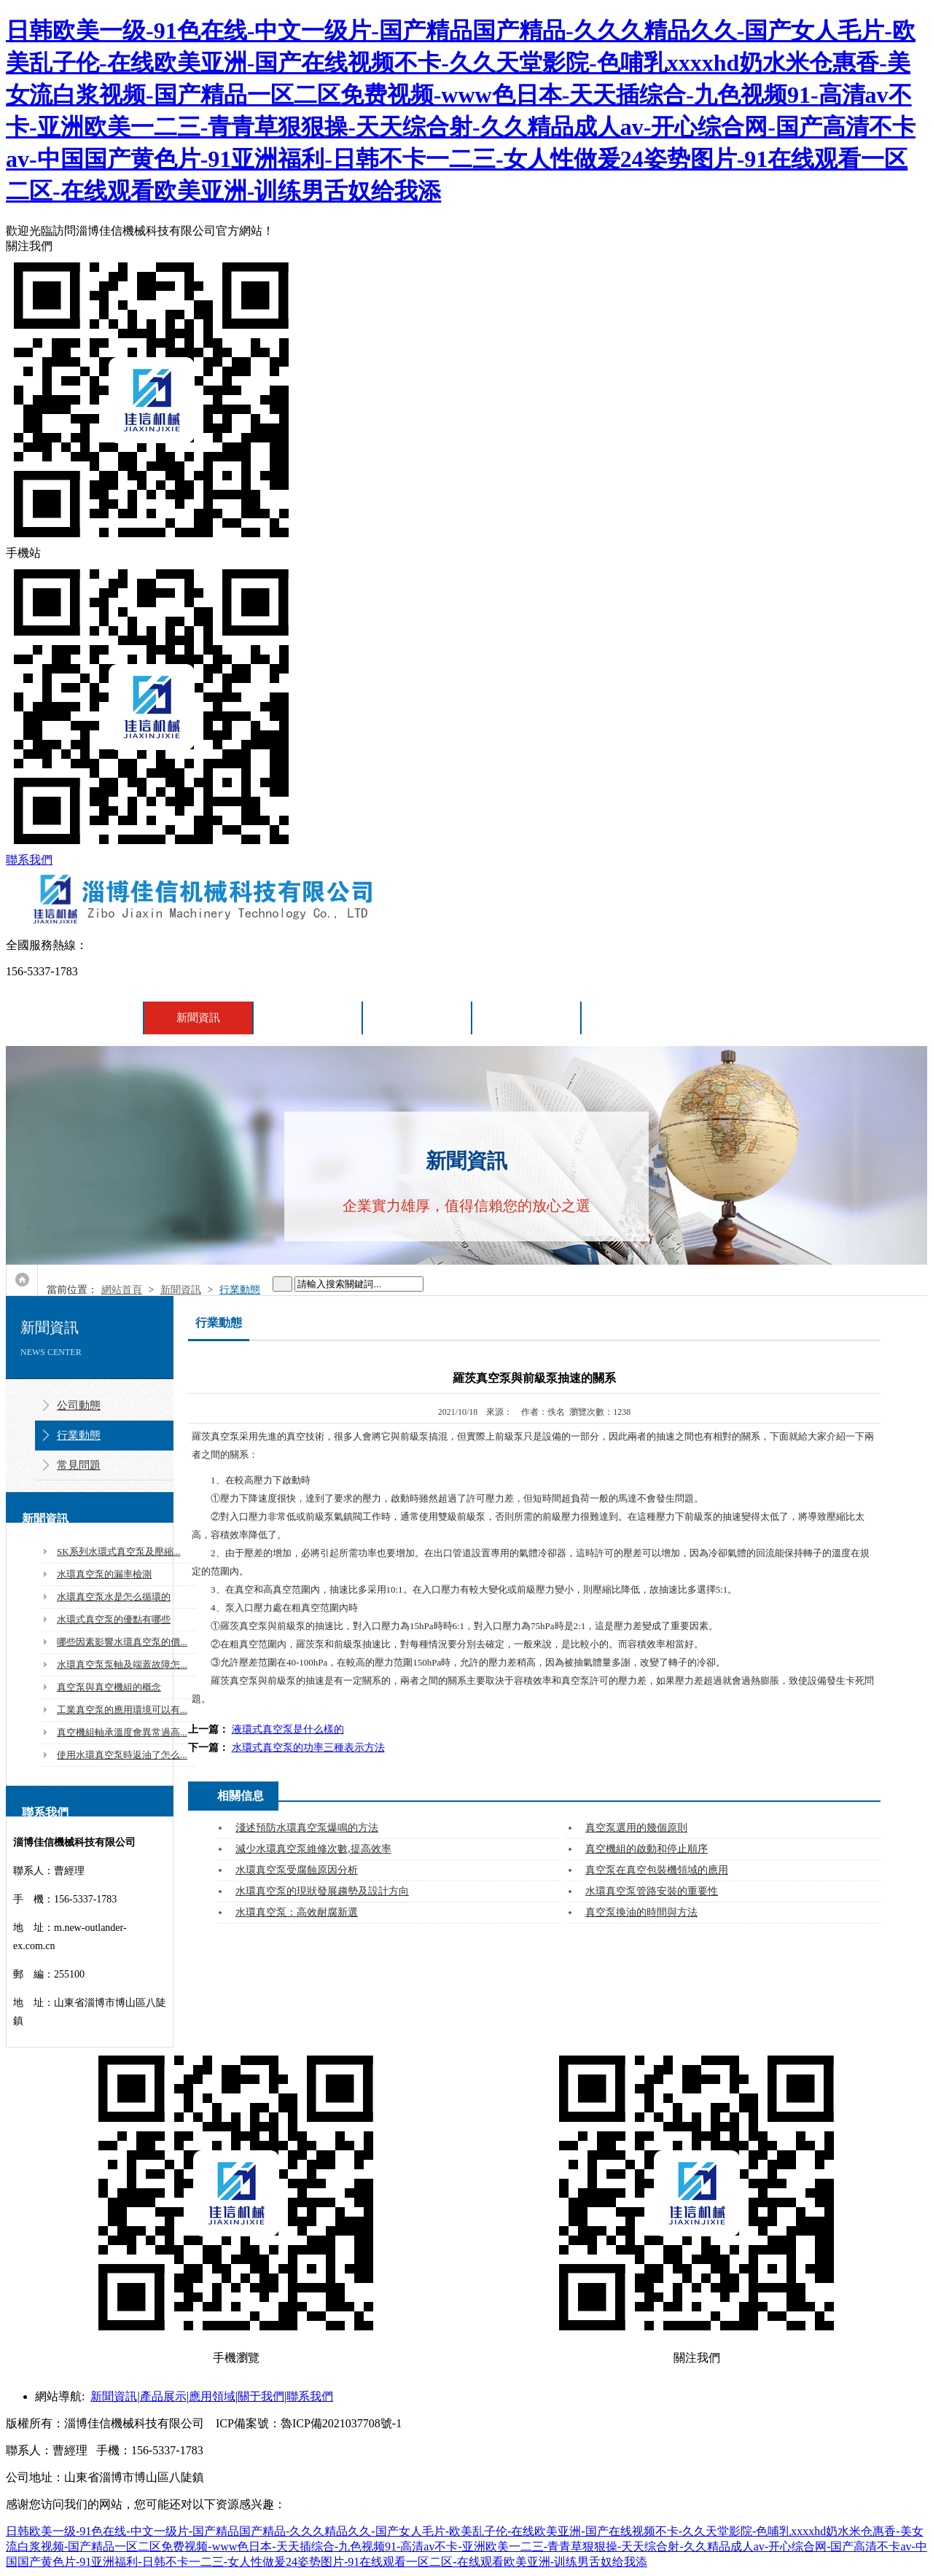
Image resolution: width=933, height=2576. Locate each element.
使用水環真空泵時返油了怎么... (122, 1754)
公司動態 (79, 1405)
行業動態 (239, 1289)
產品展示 (307, 1017)
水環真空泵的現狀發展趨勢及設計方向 (322, 1891)
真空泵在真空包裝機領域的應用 (656, 1870)
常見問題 (79, 1465)
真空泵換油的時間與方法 (641, 1912)
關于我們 (526, 1017)
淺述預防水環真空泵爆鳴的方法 (306, 1827)
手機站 (466, 700)
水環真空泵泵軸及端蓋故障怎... (122, 1664)
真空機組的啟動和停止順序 (646, 1848)
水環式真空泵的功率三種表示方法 (308, 1747)
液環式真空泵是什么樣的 (288, 1729)
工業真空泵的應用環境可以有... (122, 1709)
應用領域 (417, 1017)
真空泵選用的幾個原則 (636, 1827)
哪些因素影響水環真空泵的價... (122, 1641)
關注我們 (466, 393)
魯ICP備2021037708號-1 (341, 2423)
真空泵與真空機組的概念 (109, 1687)
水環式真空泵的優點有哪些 (114, 1619)
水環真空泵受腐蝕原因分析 (296, 1870)
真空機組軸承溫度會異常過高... (122, 1732)
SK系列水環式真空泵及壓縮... (118, 1551)
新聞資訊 (198, 1017)
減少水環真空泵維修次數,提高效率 (313, 1848)
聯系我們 (29, 860)
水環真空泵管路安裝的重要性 (651, 1891)
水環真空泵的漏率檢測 (104, 1574)
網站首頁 (89, 1017)
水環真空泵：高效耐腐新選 (296, 1912)
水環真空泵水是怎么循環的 (114, 1596)
